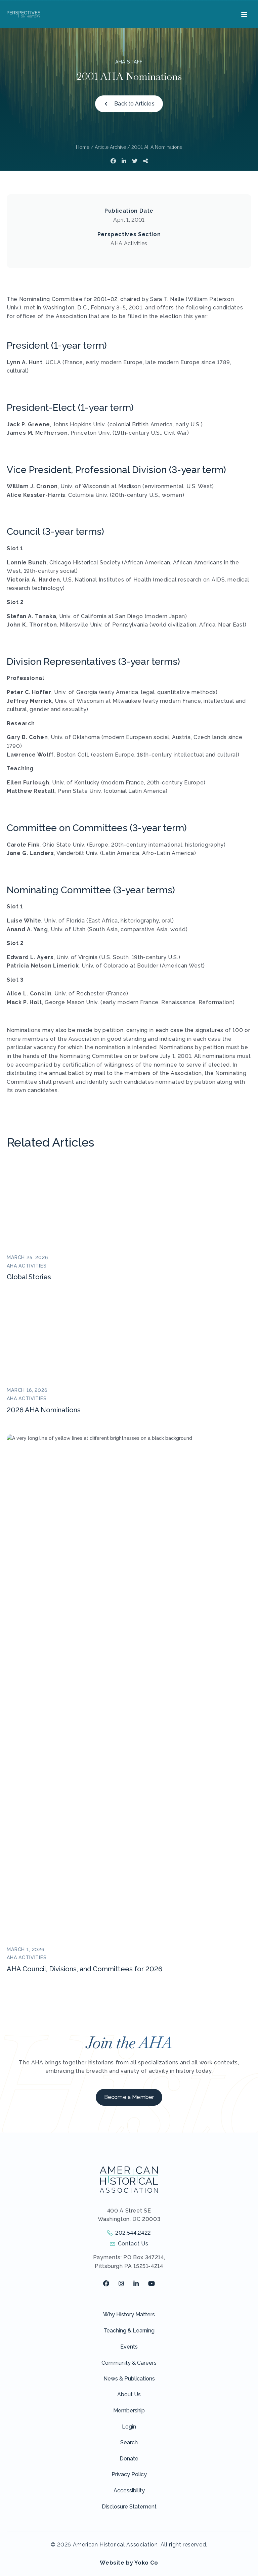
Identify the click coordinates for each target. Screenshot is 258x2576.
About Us (129, 1968)
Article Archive (110, 147)
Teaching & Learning (129, 1904)
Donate (129, 2032)
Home (82, 147)
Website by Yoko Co (129, 2136)
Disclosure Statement (129, 2080)
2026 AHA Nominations (44, 1410)
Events (129, 1920)
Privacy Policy (129, 2048)
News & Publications (129, 1952)
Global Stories (29, 1277)
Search (129, 2016)
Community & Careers (129, 1936)
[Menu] (243, 14)
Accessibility (129, 2064)
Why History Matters (129, 1888)
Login (129, 2000)
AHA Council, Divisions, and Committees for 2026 (84, 1543)
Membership (129, 1984)
